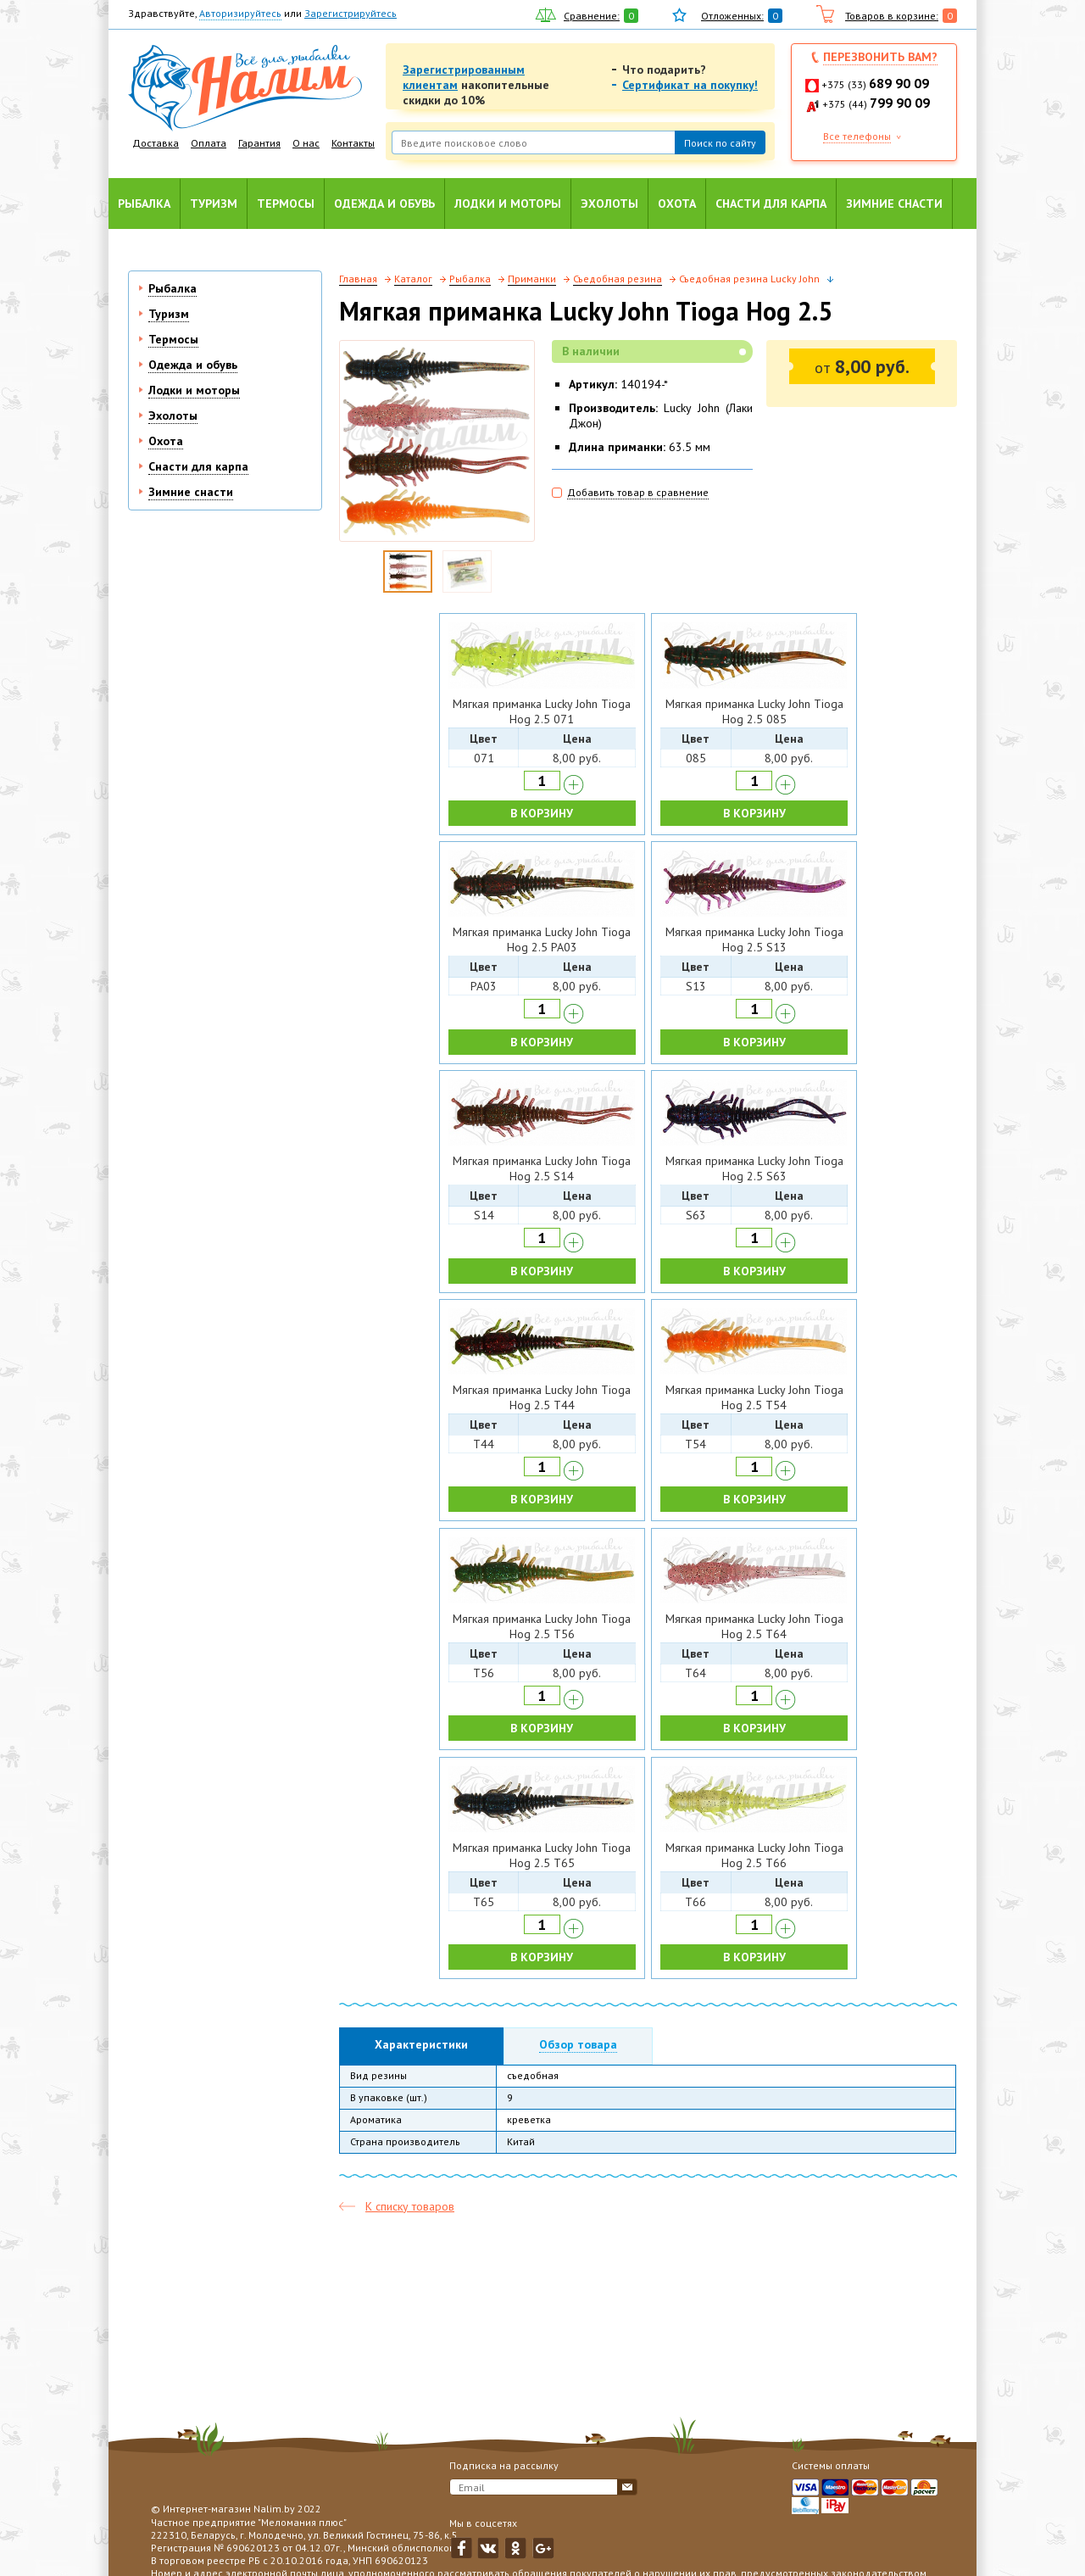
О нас (306, 143)
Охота (677, 203)
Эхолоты (609, 203)
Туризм (213, 203)
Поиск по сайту (720, 143)
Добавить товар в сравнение (638, 492)
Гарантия (259, 143)
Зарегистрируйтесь (350, 13)
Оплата (208, 143)
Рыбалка (144, 203)
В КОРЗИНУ (541, 813)
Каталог (413, 278)
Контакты (353, 143)
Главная (358, 278)
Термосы (285, 203)
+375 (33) (875, 84)
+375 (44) (876, 104)
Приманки (532, 278)
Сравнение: (592, 15)
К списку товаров (409, 2206)
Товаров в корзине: (891, 15)
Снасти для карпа (770, 203)
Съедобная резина (617, 278)
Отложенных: (732, 15)
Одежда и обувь (384, 203)
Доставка (155, 143)
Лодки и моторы (507, 203)
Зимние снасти (894, 203)
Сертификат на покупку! (690, 84)
